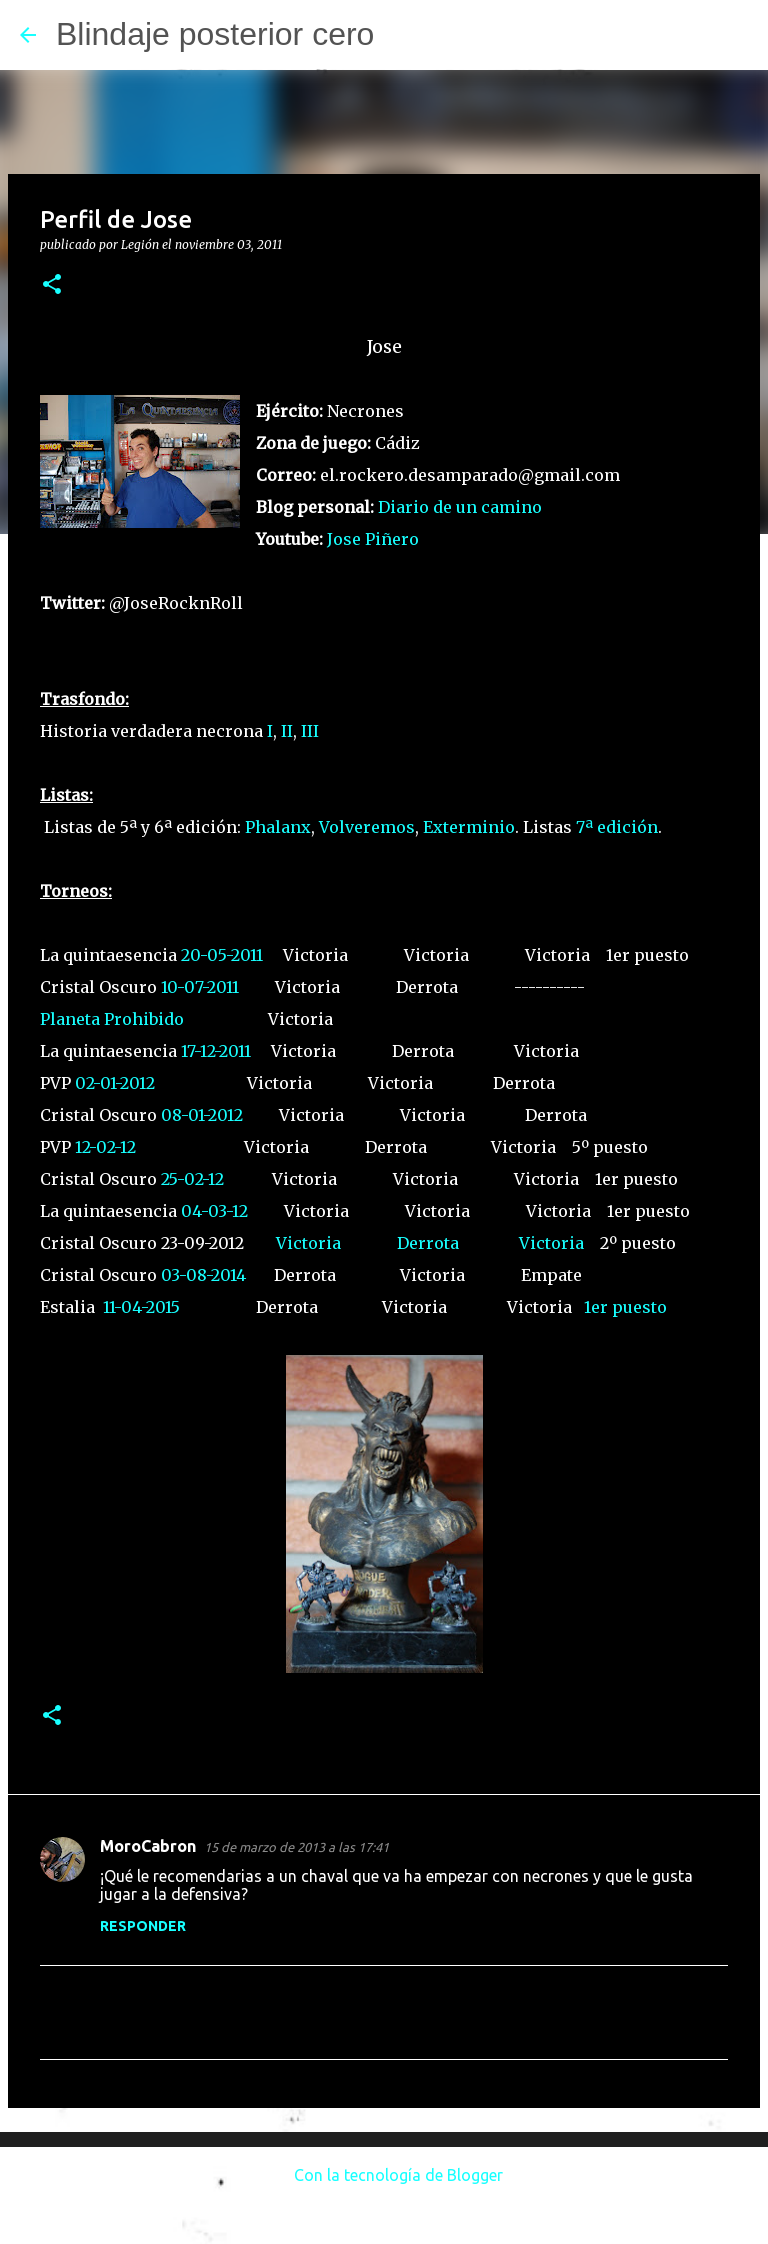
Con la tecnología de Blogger (384, 2175)
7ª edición (617, 827)
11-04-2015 (141, 1307)
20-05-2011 (222, 955)
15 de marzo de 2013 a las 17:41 (296, 1847)
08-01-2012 (202, 1115)
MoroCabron (148, 1846)
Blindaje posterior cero (215, 34)
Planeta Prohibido (112, 1019)
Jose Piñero (373, 539)
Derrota (428, 1243)
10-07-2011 (200, 987)
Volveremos (367, 827)
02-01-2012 (115, 1083)
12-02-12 (105, 1147)
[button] (52, 285)
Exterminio (469, 827)
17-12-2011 (216, 1051)
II (287, 731)
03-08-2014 (203, 1275)
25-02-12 (192, 1179)
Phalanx (278, 827)
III (310, 731)
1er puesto (625, 1307)
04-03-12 (214, 1211)
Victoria (308, 1243)
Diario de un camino (460, 507)
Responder (143, 1926)
